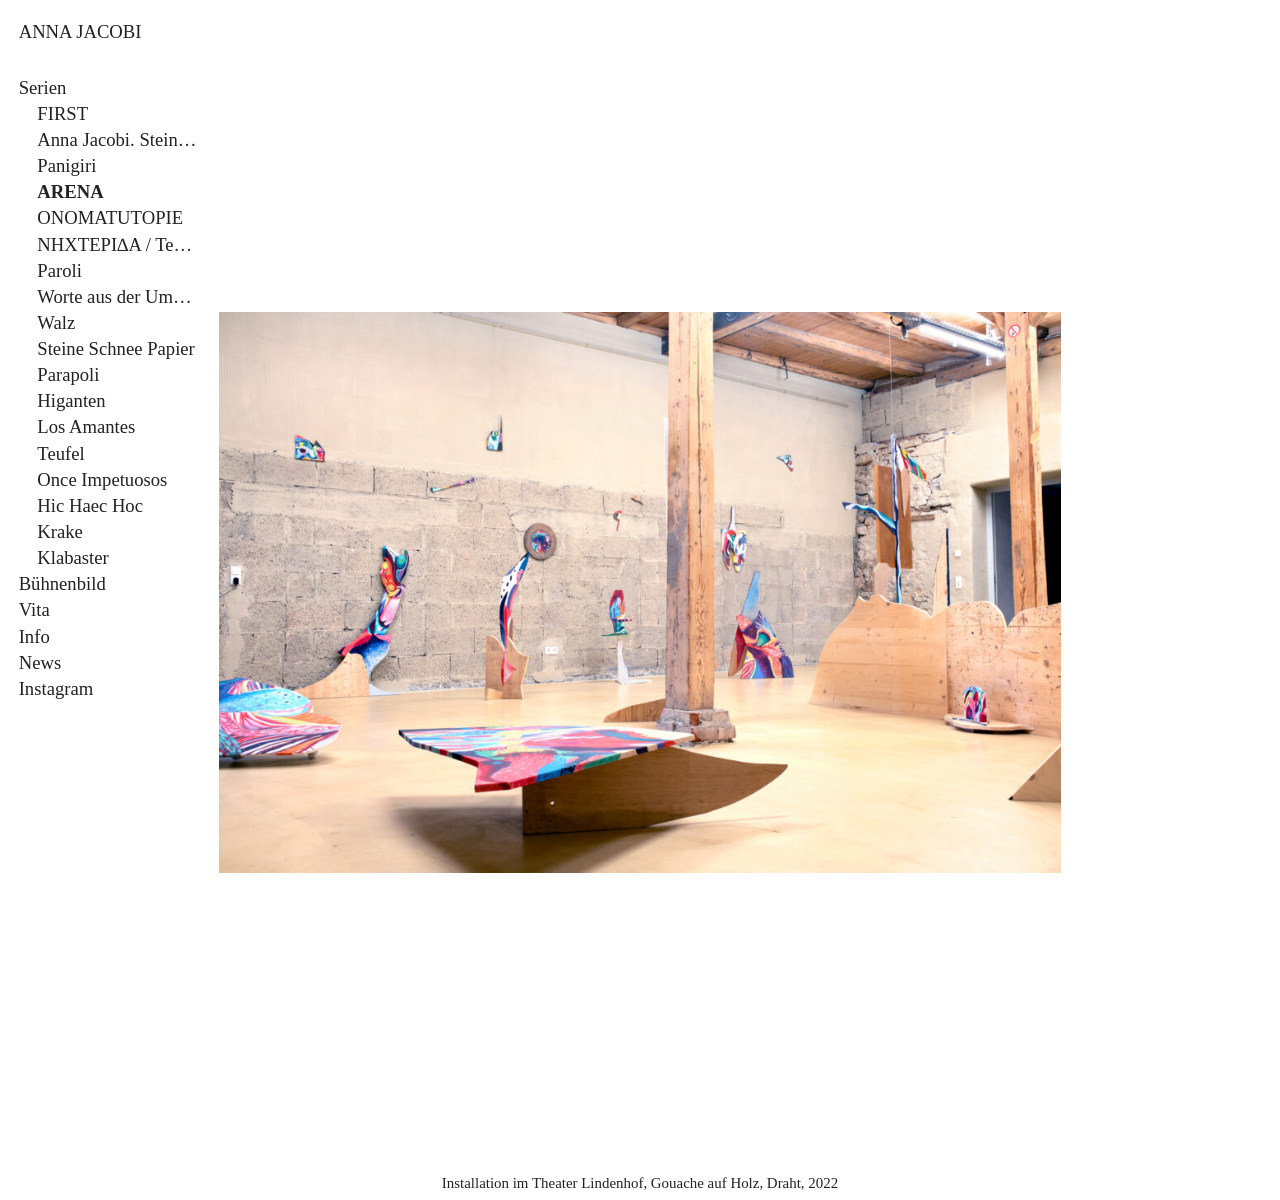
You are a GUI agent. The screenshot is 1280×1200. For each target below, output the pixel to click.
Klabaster (72, 557)
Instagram (56, 688)
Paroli (59, 270)
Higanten (71, 400)
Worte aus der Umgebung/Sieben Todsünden (118, 296)
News (40, 662)
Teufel (60, 453)
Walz (56, 322)
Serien (43, 87)
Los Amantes (86, 426)
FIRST (62, 113)
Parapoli (68, 374)
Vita (34, 609)
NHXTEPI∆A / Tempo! (118, 244)
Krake (60, 531)
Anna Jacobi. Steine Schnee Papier (118, 139)
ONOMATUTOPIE (110, 217)
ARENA (70, 191)
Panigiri (66, 165)
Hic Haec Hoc (90, 505)
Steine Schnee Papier (116, 348)
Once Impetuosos (102, 479)
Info (34, 636)
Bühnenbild (62, 583)
